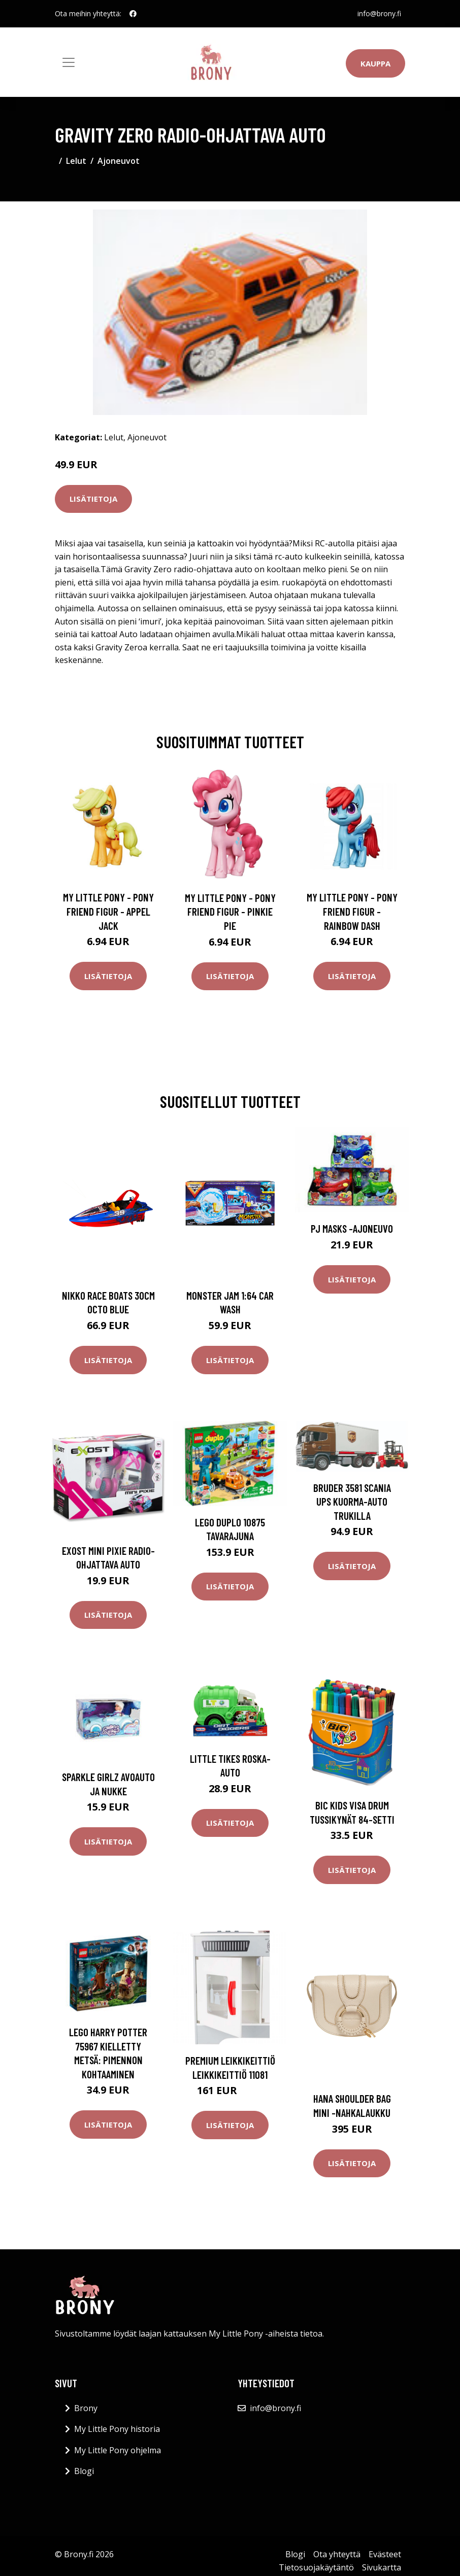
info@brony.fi (379, 13)
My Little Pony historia (117, 2428)
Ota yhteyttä (336, 2554)
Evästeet (385, 2554)
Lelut (76, 160)
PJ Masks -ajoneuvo (352, 1228)
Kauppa (375, 63)
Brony (85, 2408)
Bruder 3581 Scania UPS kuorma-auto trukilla (352, 1501)
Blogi (84, 2471)
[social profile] (133, 13)
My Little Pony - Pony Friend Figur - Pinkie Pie (230, 911)
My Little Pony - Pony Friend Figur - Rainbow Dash (352, 911)
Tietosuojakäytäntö (316, 2567)
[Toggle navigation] (68, 62)
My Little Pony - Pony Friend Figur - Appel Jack (108, 911)
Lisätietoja (93, 499)
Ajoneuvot (118, 160)
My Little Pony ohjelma (117, 2450)
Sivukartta (381, 2567)
